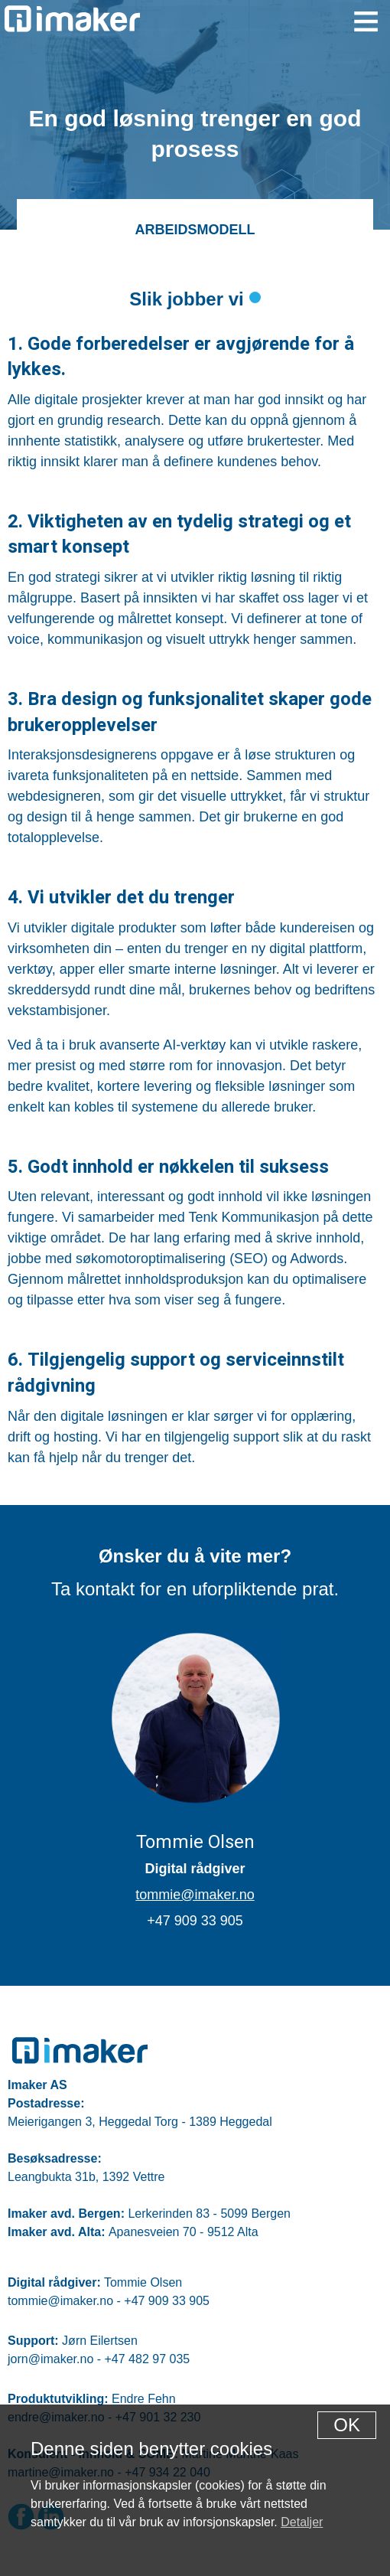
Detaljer (302, 2522)
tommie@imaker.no (194, 1894)
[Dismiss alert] (346, 2425)
